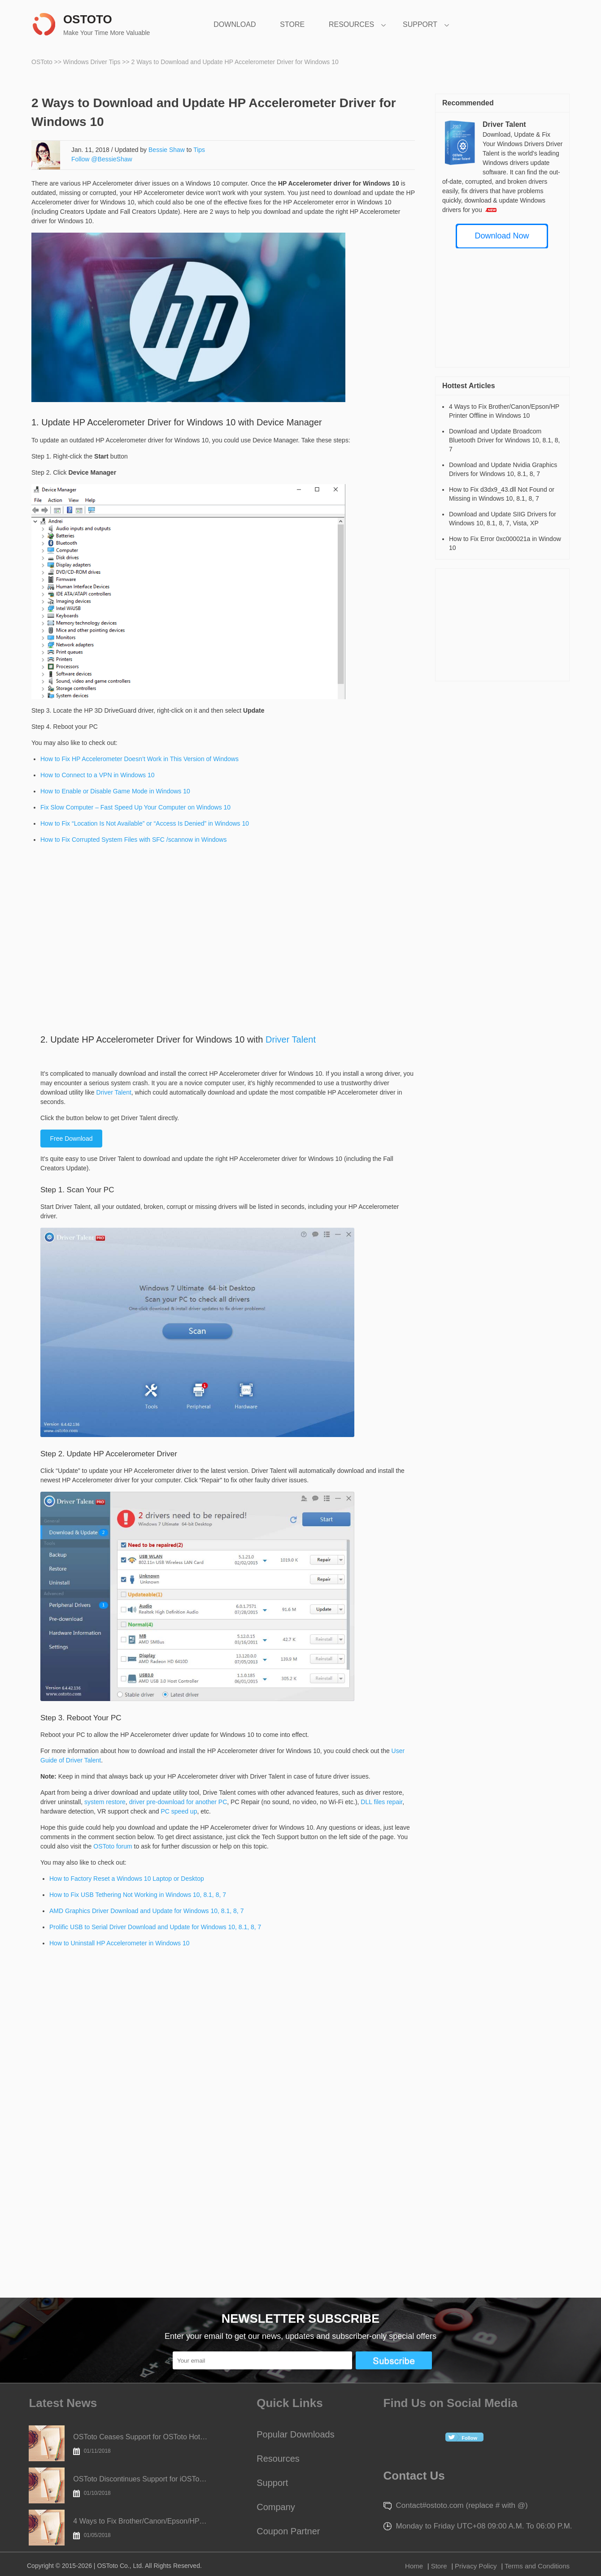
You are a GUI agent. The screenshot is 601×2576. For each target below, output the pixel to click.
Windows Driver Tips (92, 61)
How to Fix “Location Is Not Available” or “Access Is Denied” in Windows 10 (144, 823)
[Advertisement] (115, 935)
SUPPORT (420, 24)
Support (272, 2483)
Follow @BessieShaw (101, 159)
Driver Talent (291, 1039)
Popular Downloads (295, 2434)
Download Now (502, 235)
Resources (278, 2458)
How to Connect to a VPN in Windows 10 (97, 775)
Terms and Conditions (537, 2566)
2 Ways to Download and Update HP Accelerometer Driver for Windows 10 (235, 61)
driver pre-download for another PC (178, 1801)
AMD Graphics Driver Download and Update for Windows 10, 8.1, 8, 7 (146, 1910)
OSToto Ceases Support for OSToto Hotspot (140, 2444)
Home (414, 2566)
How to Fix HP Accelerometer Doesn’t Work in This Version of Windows (139, 758)
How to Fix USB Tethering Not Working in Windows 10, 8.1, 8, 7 (137, 1894)
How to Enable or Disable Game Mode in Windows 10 (115, 791)
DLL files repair (381, 1801)
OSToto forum (112, 1846)
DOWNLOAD (234, 24)
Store (439, 2566)
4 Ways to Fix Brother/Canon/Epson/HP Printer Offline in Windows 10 (140, 2528)
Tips (199, 149)
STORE (292, 24)
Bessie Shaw (166, 149)
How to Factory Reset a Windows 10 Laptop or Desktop (126, 1878)
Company (276, 2507)
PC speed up (179, 1811)
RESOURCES (351, 24)
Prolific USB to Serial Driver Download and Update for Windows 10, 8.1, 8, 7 (155, 1927)
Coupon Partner (288, 2531)
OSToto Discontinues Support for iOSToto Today (140, 2486)
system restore (105, 1801)
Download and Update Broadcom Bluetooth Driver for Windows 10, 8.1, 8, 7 (504, 440)
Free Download (71, 1138)
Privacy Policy (475, 2566)
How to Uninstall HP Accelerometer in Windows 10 (119, 1943)
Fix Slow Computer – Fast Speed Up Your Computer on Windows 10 (135, 807)
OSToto (42, 61)
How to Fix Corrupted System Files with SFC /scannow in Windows (133, 839)
